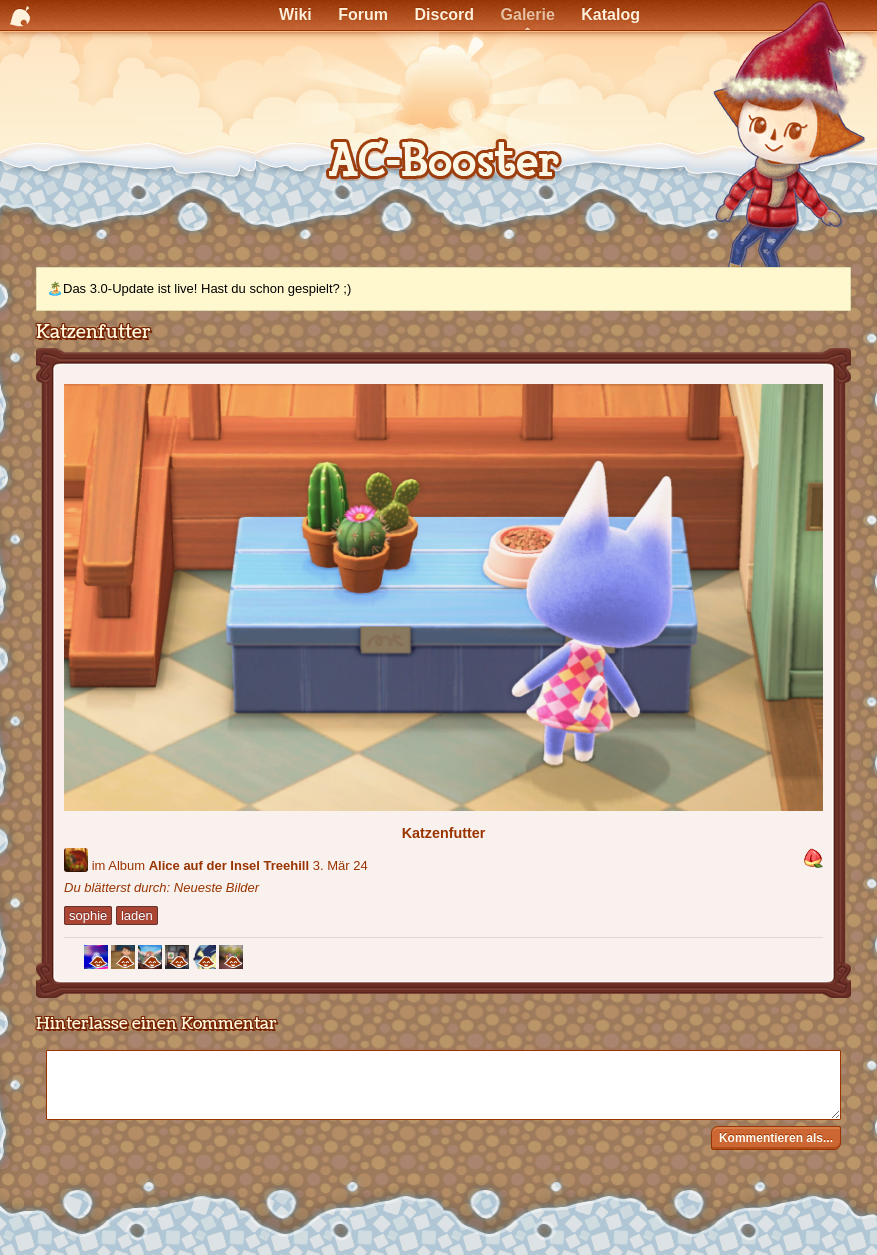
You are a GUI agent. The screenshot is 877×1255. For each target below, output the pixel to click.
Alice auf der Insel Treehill (229, 865)
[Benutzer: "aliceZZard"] (76, 860)
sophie (88, 915)
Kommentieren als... (776, 1138)
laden (137, 915)
